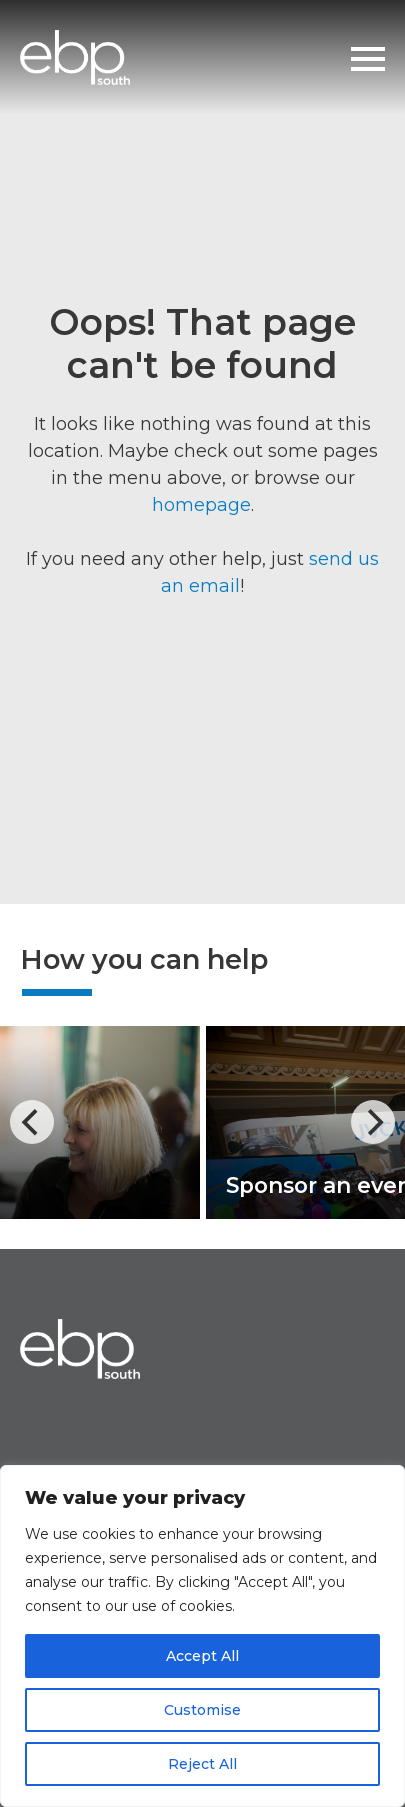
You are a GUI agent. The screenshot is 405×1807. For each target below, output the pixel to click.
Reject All (202, 1764)
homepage (201, 505)
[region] (202, 1636)
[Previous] (32, 1122)
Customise (202, 1710)
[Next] (373, 1122)
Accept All (202, 1656)
